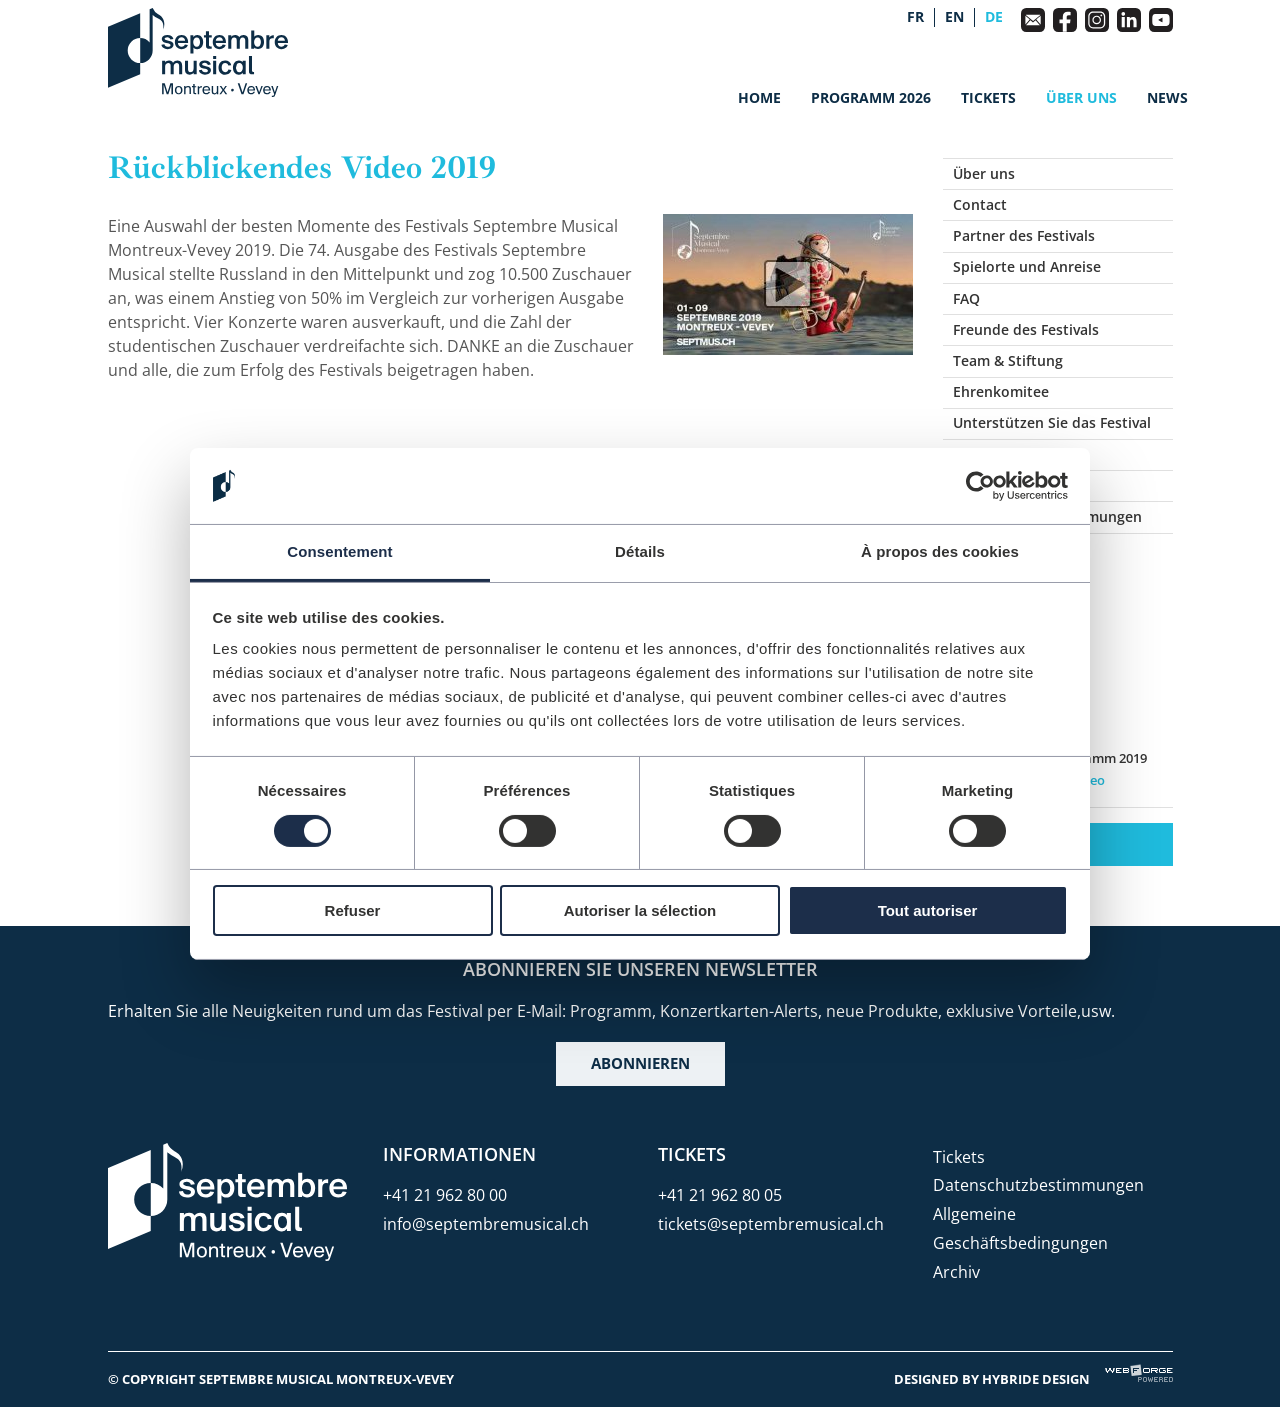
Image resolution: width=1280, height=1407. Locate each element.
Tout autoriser (928, 910)
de (994, 17)
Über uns (1081, 97)
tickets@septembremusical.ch (771, 1224)
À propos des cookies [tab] (940, 551)
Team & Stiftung (1008, 360)
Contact (980, 204)
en (954, 17)
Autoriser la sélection (640, 910)
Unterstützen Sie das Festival (1052, 422)
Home (759, 97)
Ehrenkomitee (1001, 391)
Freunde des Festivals (1026, 329)
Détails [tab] (640, 551)
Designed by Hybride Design (992, 1379)
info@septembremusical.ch (486, 1224)
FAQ (966, 298)
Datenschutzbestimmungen (1038, 1185)
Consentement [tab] (339, 551)
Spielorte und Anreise (1027, 266)
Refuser (353, 910)
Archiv (956, 1272)
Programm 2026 (871, 97)
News (1167, 97)
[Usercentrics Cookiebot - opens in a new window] (980, 486)
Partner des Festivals (1024, 235)
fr (915, 17)
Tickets (988, 97)
